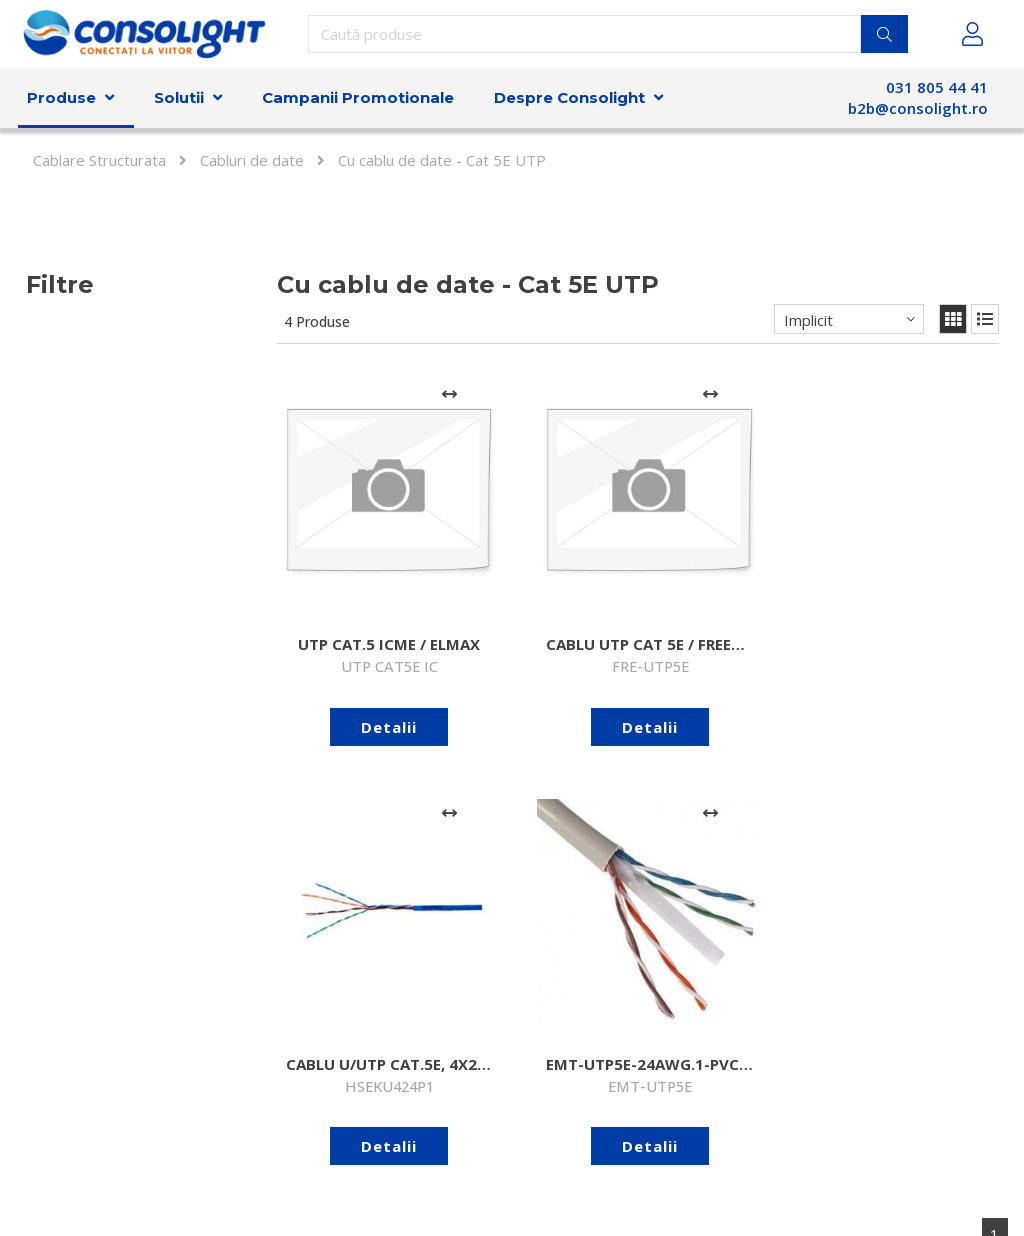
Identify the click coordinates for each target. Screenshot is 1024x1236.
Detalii (354, 655)
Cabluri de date (252, 160)
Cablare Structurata (99, 160)
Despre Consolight (569, 97)
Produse (61, 97)
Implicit (808, 320)
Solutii (179, 97)
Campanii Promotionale (358, 97)
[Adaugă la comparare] (377, 394)
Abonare (754, 1069)
